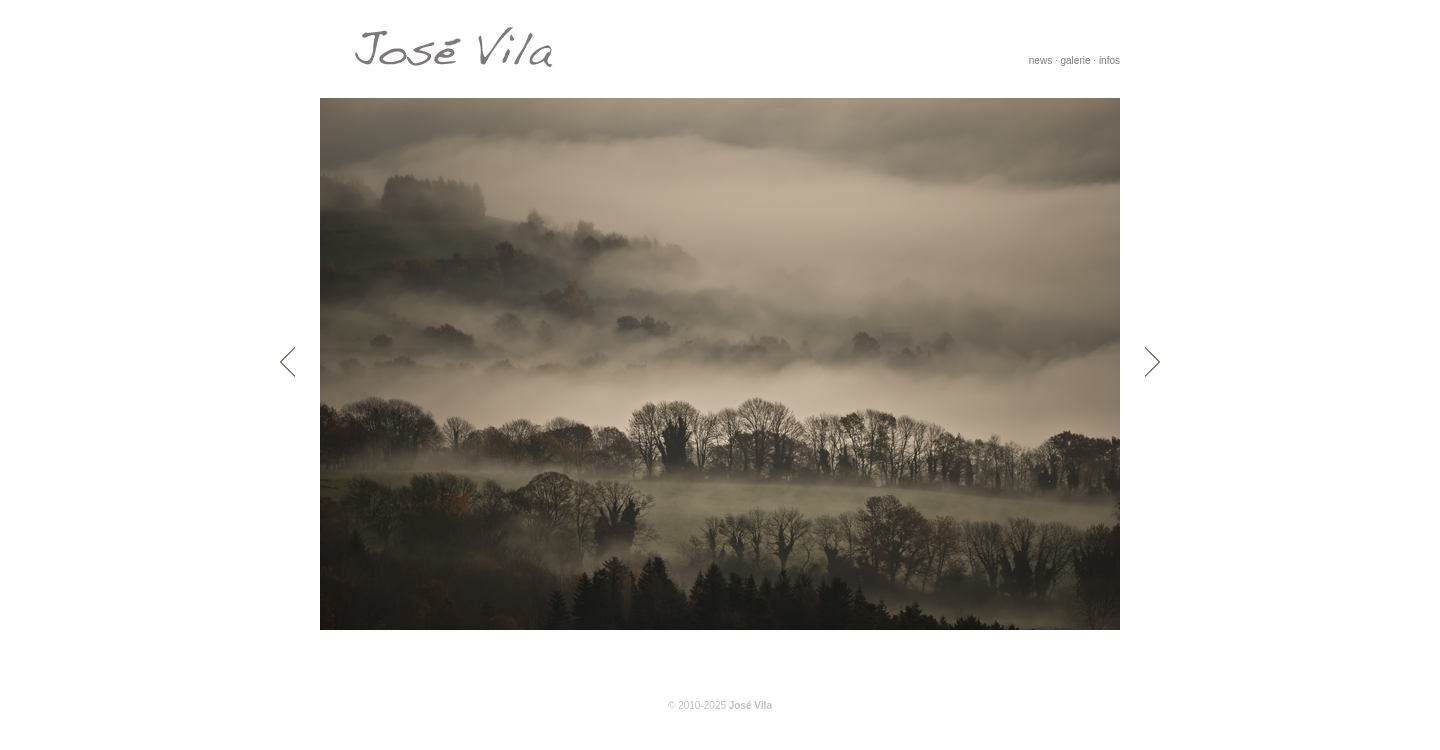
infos (1109, 60)
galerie (1076, 60)
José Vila (750, 705)
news (1040, 60)
